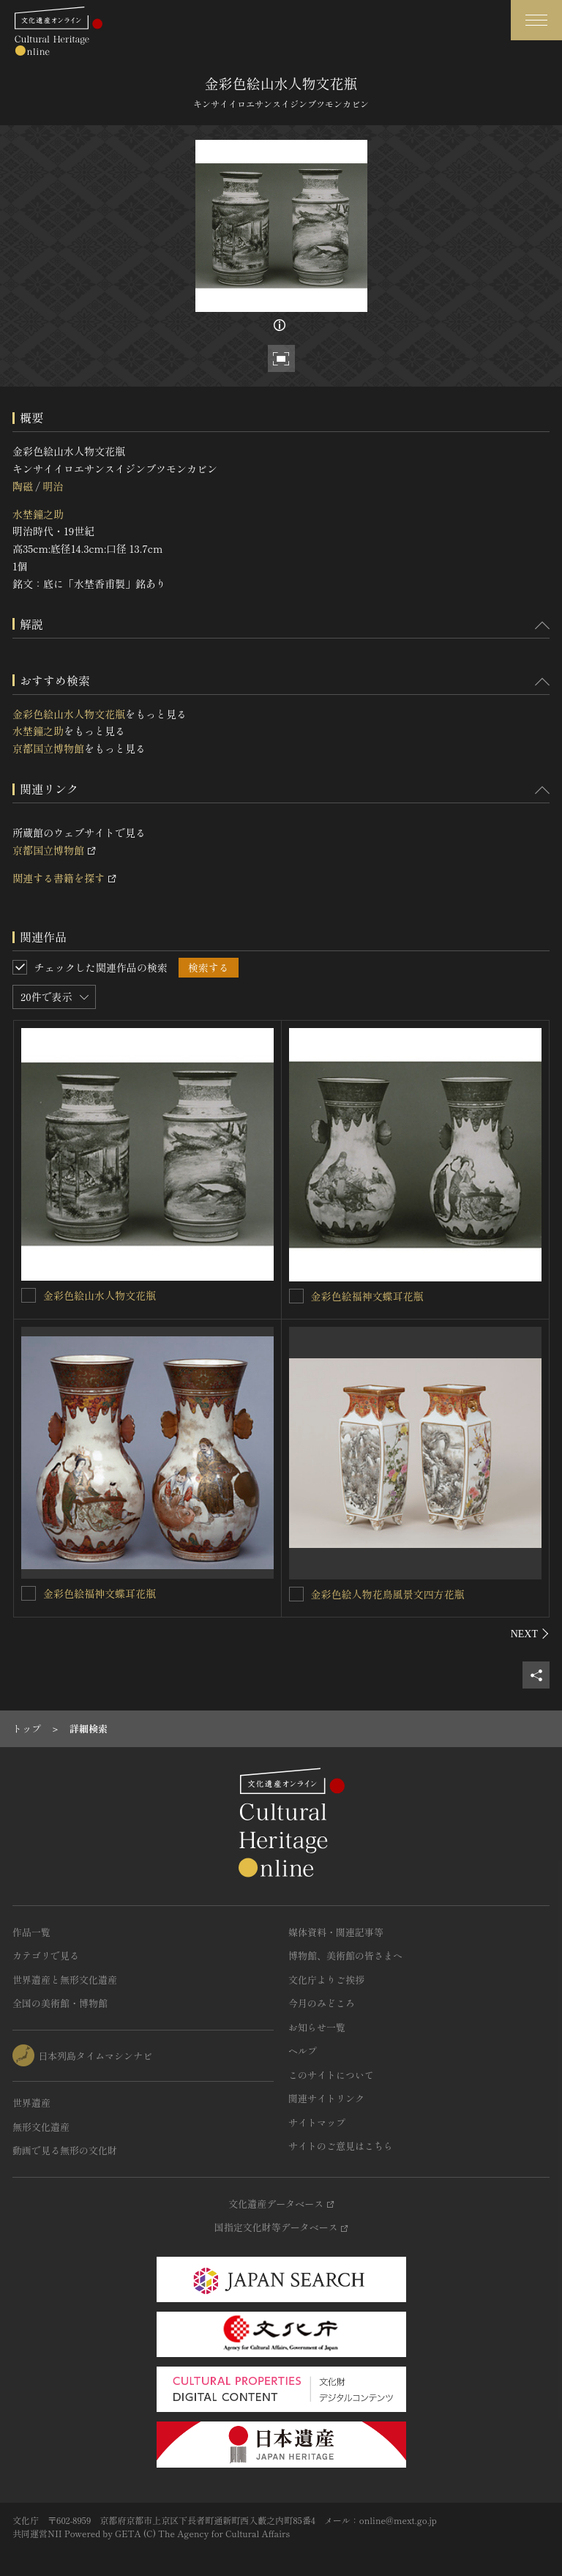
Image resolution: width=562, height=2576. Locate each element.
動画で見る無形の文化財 (64, 2150)
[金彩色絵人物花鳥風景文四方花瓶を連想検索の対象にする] (296, 1594)
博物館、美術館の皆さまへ (345, 1955)
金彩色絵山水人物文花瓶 (68, 714)
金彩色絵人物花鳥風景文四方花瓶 (388, 1594)
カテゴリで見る (45, 1955)
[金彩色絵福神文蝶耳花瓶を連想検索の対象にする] (296, 1296)
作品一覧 (31, 1932)
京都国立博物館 (48, 748)
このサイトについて (331, 2075)
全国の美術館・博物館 (60, 2003)
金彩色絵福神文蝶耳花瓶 (367, 1296)
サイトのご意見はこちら (340, 2146)
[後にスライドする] (530, 1633)
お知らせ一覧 (316, 2027)
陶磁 (22, 486)
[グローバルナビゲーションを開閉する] (536, 20)
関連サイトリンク (326, 2098)
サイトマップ (316, 2122)
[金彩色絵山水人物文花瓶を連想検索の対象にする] (28, 1295)
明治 (52, 486)
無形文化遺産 (41, 2127)
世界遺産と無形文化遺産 (64, 1980)
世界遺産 (31, 2103)
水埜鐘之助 (38, 514)
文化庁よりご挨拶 (326, 1980)
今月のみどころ (321, 2003)
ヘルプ (302, 2051)
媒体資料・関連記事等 (335, 1932)
